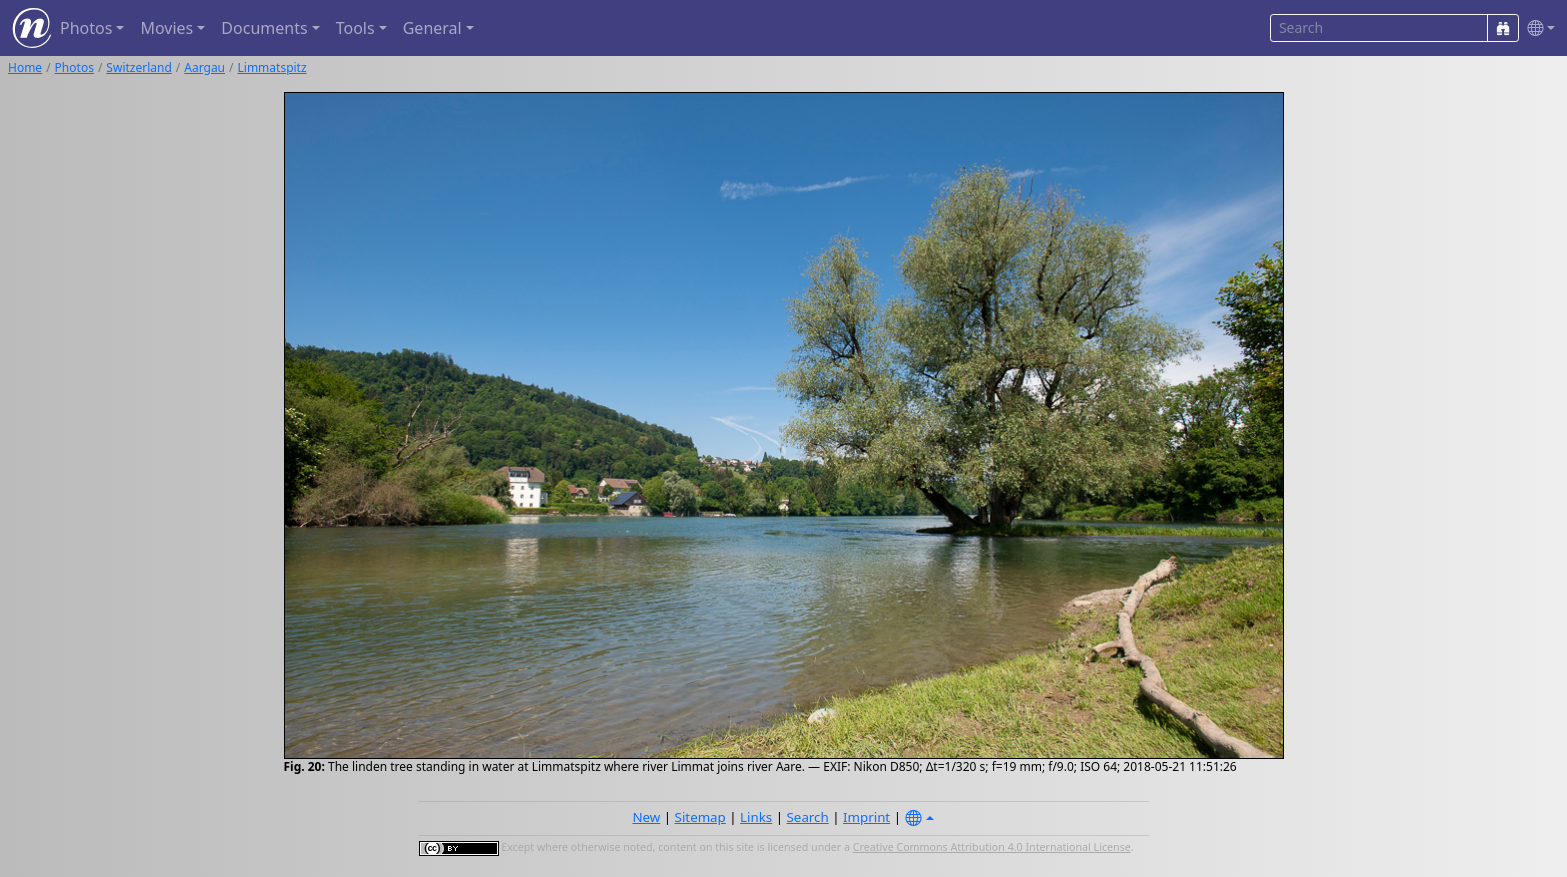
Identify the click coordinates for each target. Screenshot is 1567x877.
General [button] (432, 28)
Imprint (866, 817)
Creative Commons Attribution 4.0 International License (992, 847)
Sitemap (700, 817)
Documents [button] (264, 28)
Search (808, 817)
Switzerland (138, 67)
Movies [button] (166, 28)
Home (25, 67)
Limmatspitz (272, 67)
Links (756, 817)
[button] (1537, 28)
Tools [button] (355, 28)
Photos (74, 67)
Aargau (204, 67)
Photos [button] (86, 28)
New (646, 817)
